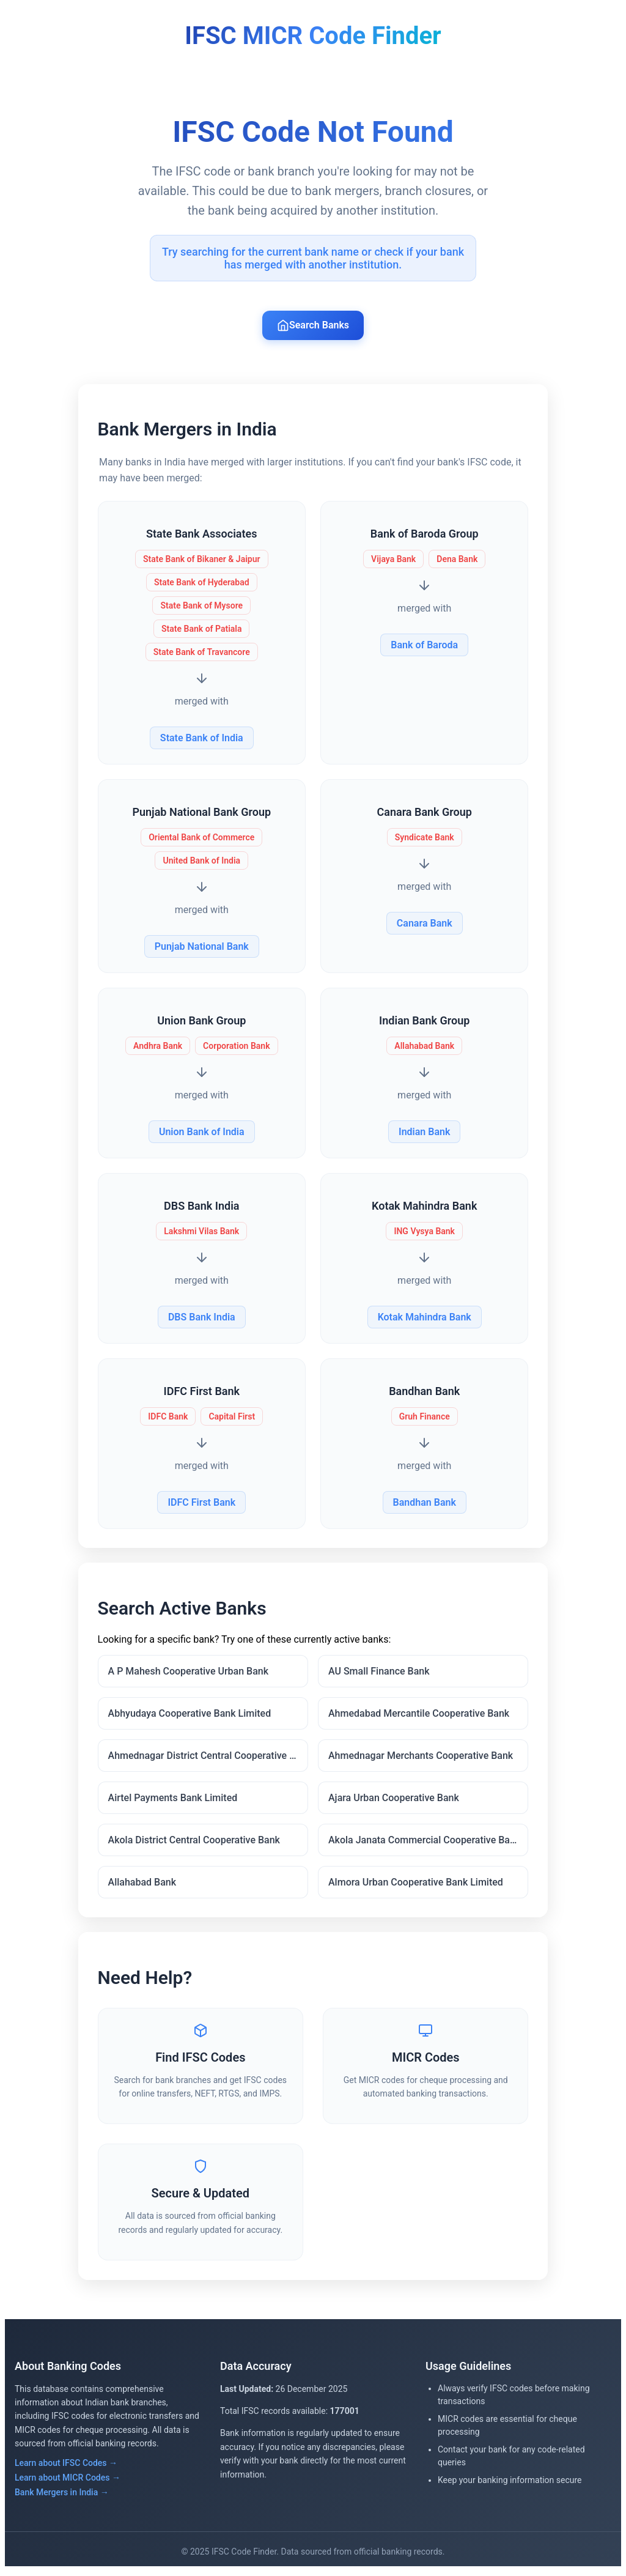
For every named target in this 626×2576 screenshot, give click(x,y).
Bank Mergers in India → (62, 2497)
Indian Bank (423, 1132)
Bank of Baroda (424, 645)
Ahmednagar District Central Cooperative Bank (208, 1758)
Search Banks (313, 325)
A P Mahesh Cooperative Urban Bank (189, 1673)
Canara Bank (424, 924)
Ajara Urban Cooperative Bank (393, 1800)
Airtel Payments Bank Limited (173, 1800)
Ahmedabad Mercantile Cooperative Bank (418, 1716)
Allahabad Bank (143, 1884)
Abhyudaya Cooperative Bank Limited (190, 1716)
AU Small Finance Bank (379, 1673)
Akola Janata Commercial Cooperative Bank (424, 1842)
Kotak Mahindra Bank (424, 1317)
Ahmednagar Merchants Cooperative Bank (420, 1758)
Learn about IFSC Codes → (66, 2468)
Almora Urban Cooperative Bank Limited (415, 1884)
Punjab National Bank (202, 947)
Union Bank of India (202, 1132)
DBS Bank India (202, 1317)
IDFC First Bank (202, 1503)
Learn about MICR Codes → (67, 2482)
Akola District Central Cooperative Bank (195, 1842)
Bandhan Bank (423, 1503)
